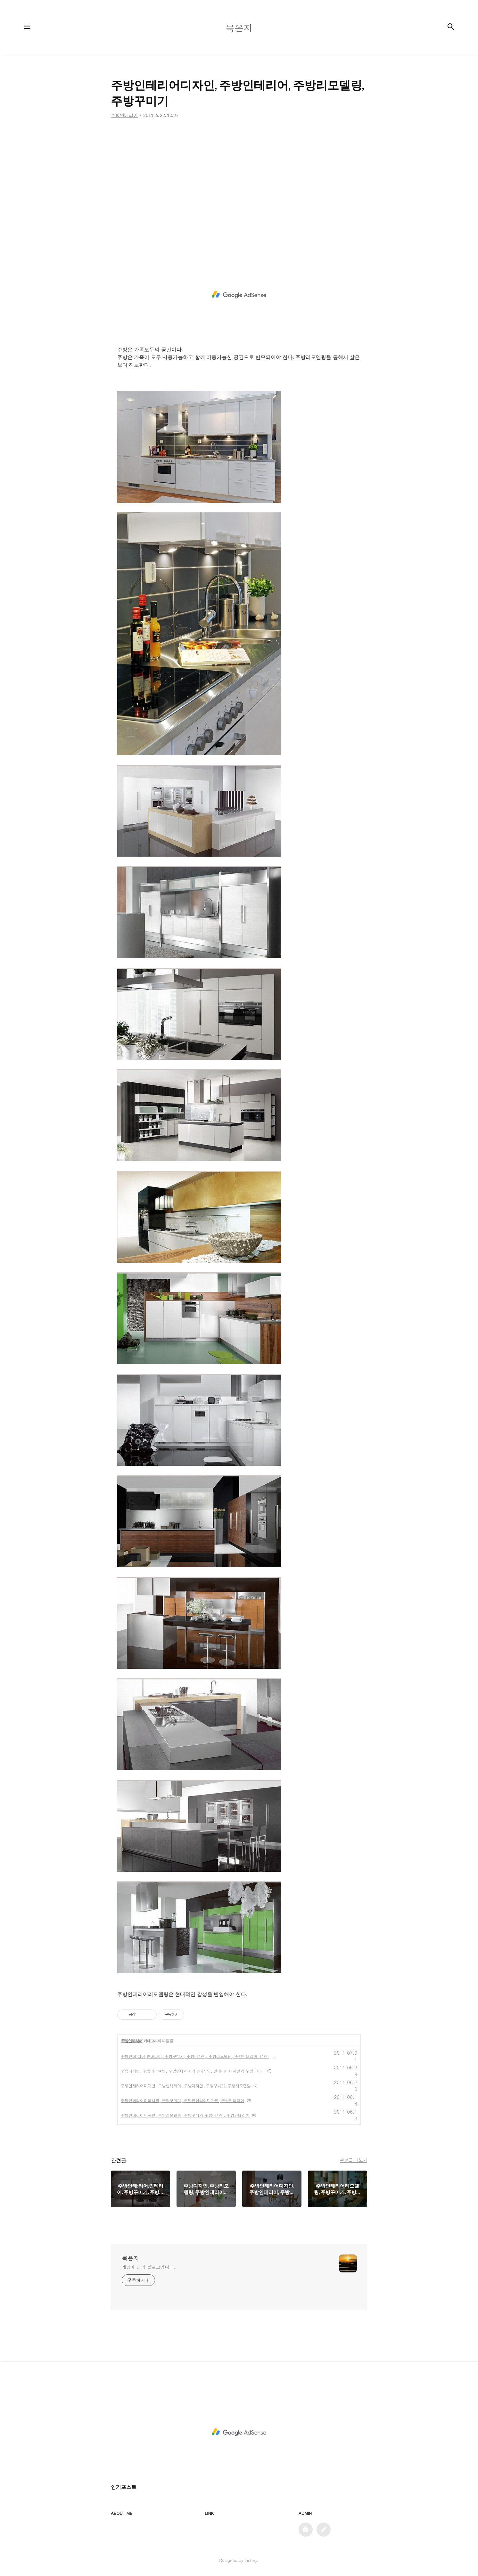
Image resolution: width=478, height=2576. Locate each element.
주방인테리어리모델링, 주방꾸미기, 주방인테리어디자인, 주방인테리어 (182, 2100)
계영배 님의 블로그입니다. (148, 2267)
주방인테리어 (131, 2041)
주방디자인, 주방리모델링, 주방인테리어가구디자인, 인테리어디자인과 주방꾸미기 (193, 2071)
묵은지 (130, 2258)
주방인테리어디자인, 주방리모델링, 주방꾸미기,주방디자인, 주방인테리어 (185, 2115)
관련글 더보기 (353, 2160)
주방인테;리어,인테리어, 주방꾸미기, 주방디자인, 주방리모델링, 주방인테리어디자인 (195, 2056)
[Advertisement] (239, 189)
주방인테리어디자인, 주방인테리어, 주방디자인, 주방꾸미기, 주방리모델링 (186, 2085)
